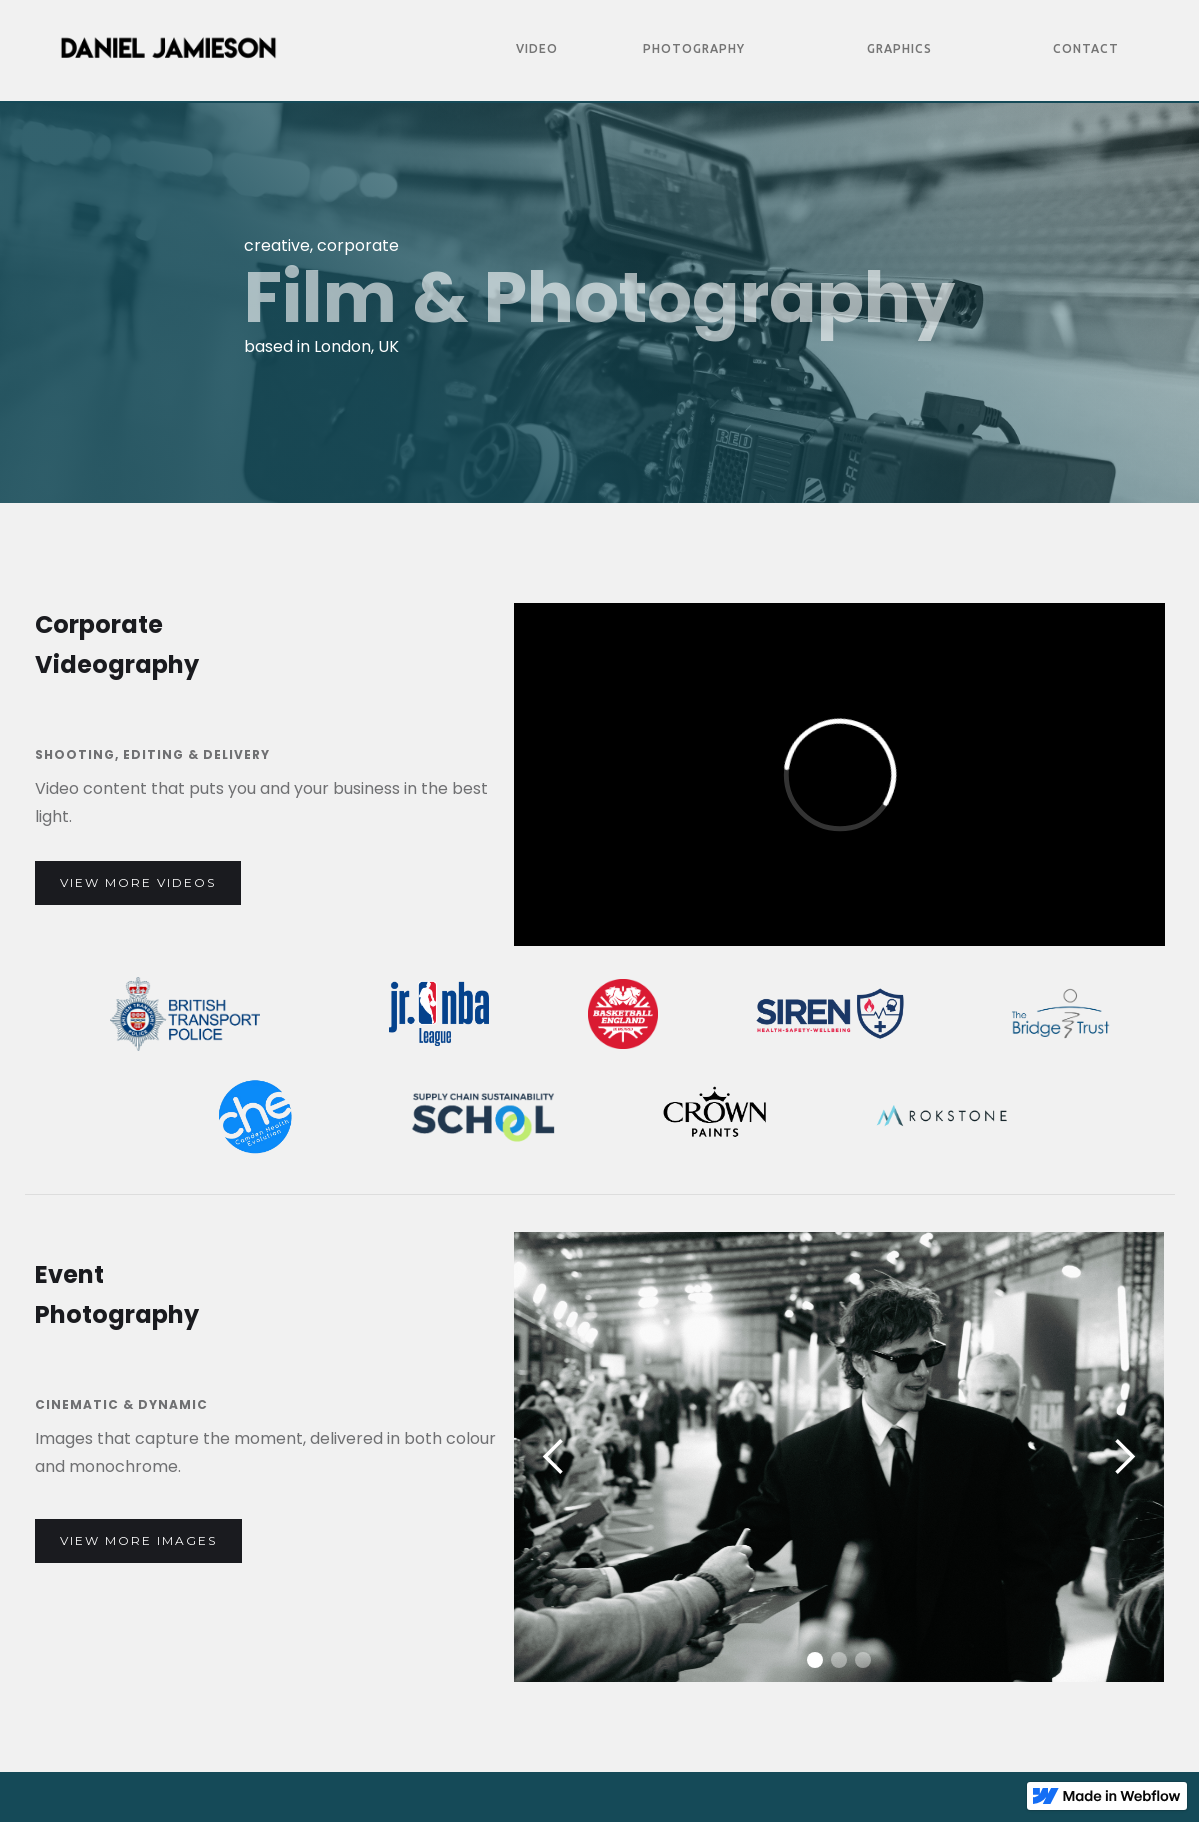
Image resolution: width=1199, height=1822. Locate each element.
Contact (1086, 48)
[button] (554, 1457)
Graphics (899, 48)
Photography (694, 48)
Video (537, 48)
